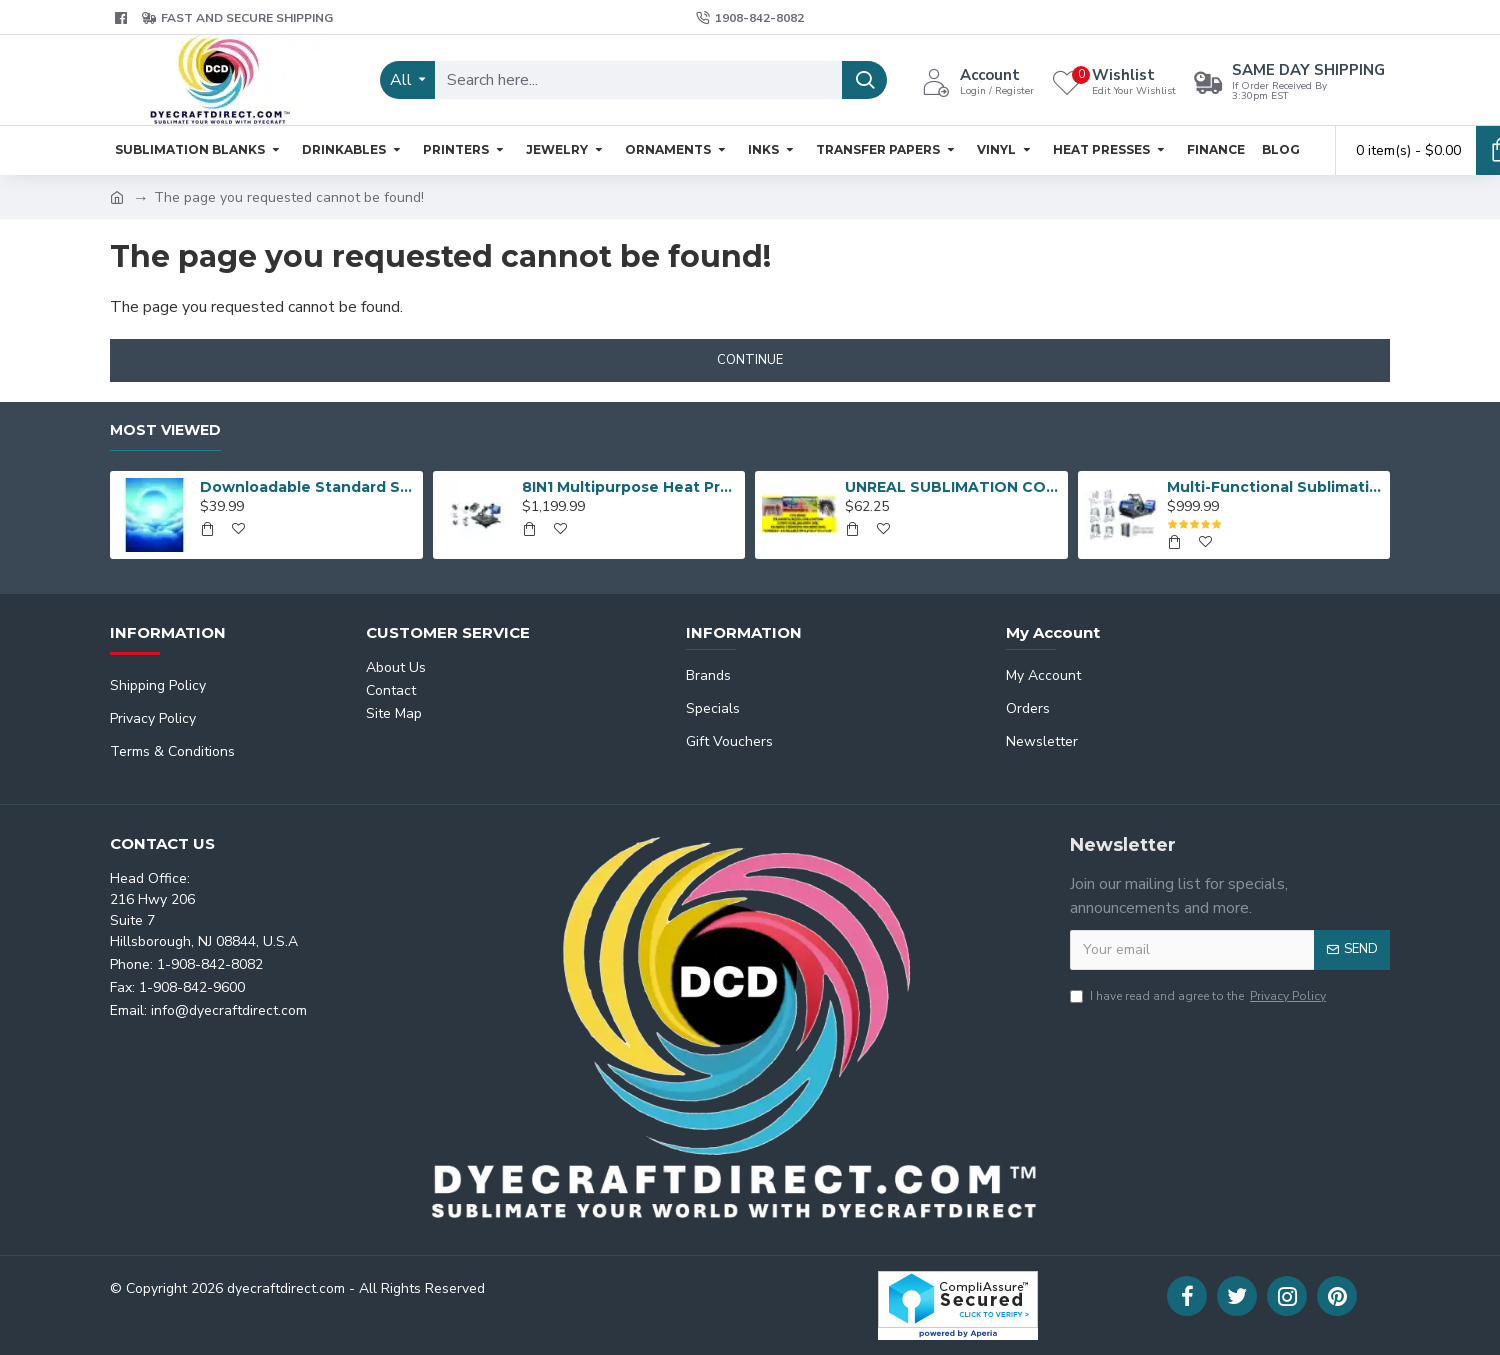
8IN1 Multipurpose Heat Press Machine (630, 487)
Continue (750, 360)
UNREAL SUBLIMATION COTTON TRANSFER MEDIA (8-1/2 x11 (953, 487)
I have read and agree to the (1199, 996)
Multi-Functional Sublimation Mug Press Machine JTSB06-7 (1275, 487)
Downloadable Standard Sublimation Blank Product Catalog (308, 487)
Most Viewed (165, 430)
